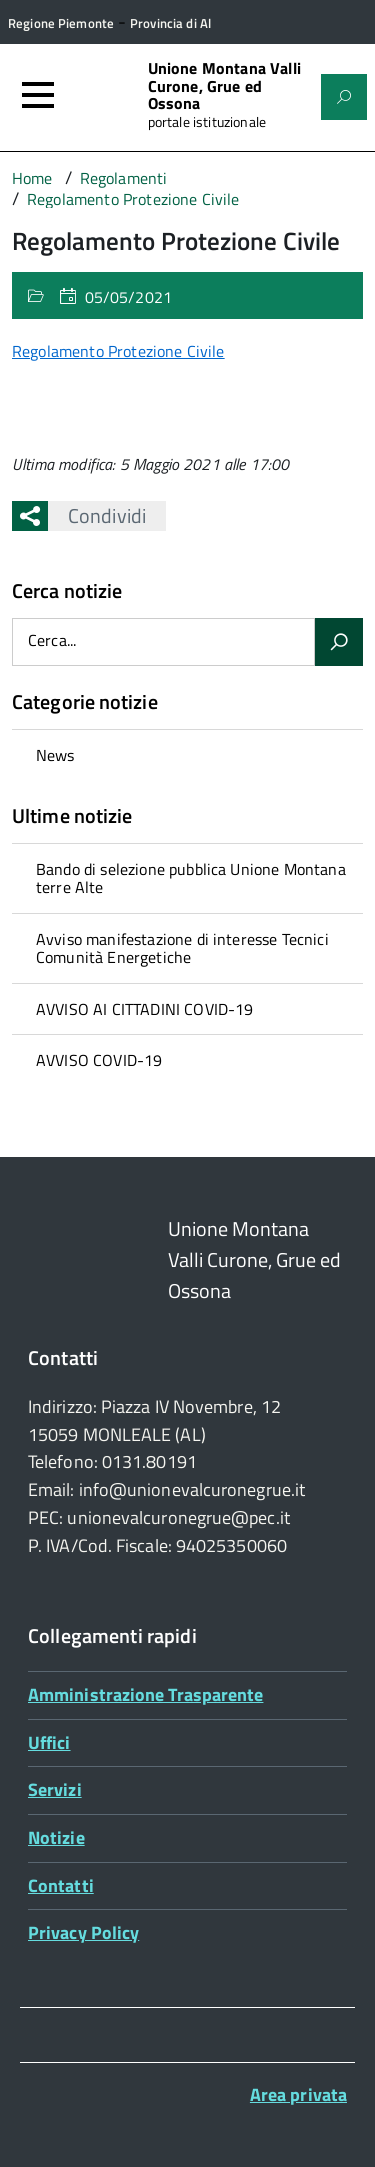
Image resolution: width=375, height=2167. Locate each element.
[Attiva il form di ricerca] (344, 97)
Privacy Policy (83, 1932)
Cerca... (52, 640)
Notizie (56, 1837)
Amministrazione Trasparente (145, 1694)
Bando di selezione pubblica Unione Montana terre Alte (191, 878)
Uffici (49, 1742)
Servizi (55, 1789)
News (55, 755)
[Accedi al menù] (38, 95)
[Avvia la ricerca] (339, 642)
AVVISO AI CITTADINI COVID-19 (144, 1009)
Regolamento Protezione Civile (118, 351)
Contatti (61, 1885)
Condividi (97, 515)
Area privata (298, 2094)
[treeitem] (187, 754)
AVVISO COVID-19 (99, 1060)
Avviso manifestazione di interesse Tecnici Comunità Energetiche (182, 948)
